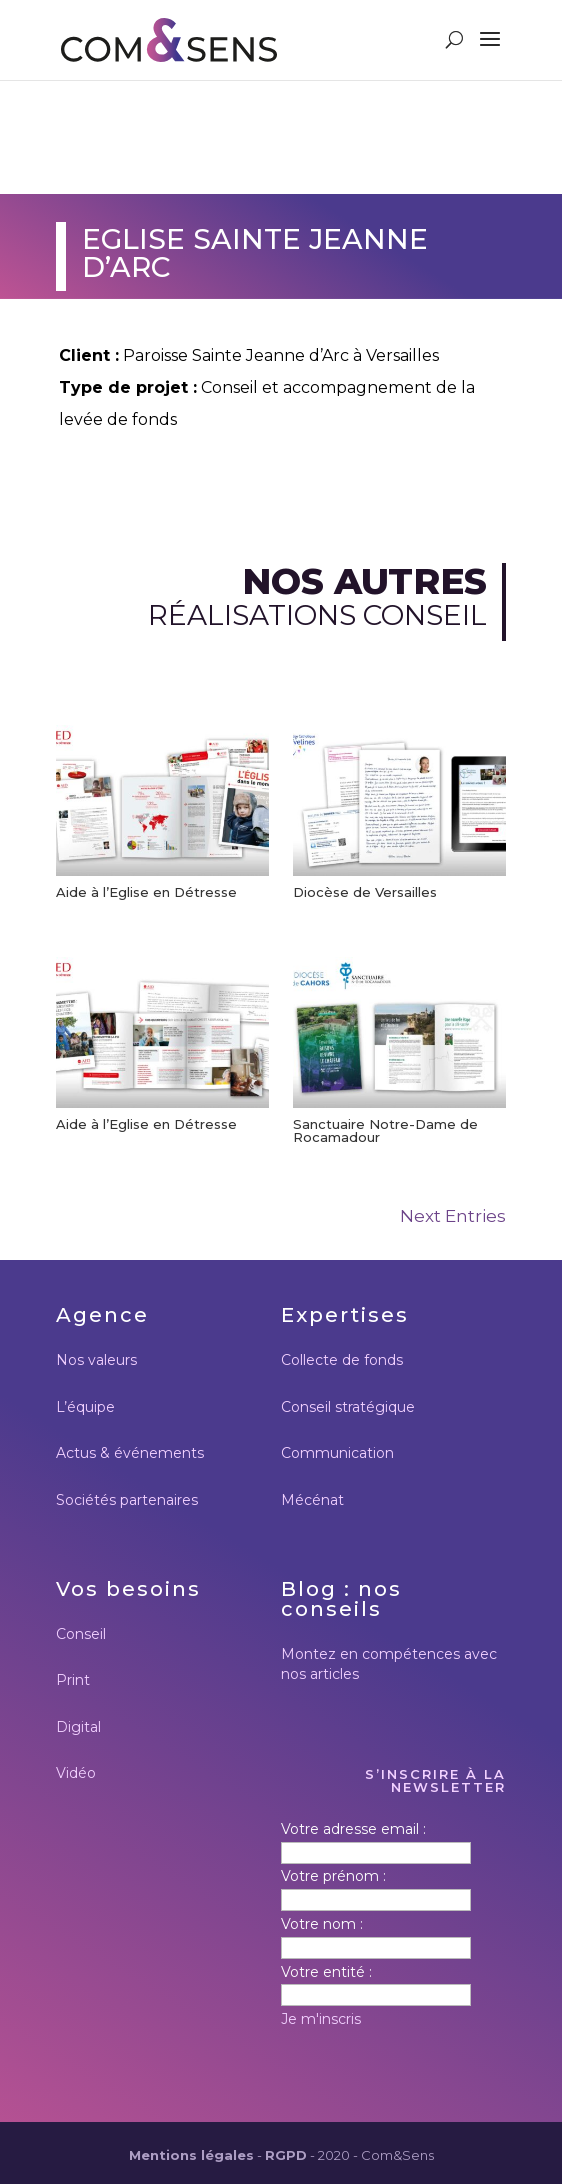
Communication (337, 1453)
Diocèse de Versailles (365, 892)
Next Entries (453, 1216)
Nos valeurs (96, 1360)
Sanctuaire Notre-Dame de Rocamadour (385, 1130)
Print (73, 1680)
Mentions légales (191, 2155)
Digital (78, 1727)
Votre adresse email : (353, 1829)
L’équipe (85, 1407)
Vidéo (76, 1773)
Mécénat (312, 1500)
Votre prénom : (333, 1876)
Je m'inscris (321, 2019)
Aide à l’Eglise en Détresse (146, 892)
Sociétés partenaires (127, 1500)
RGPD (286, 2155)
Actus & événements (130, 1453)
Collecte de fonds (342, 1360)
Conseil (81, 1634)
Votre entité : (326, 1972)
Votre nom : (322, 1924)
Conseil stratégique (348, 1407)
